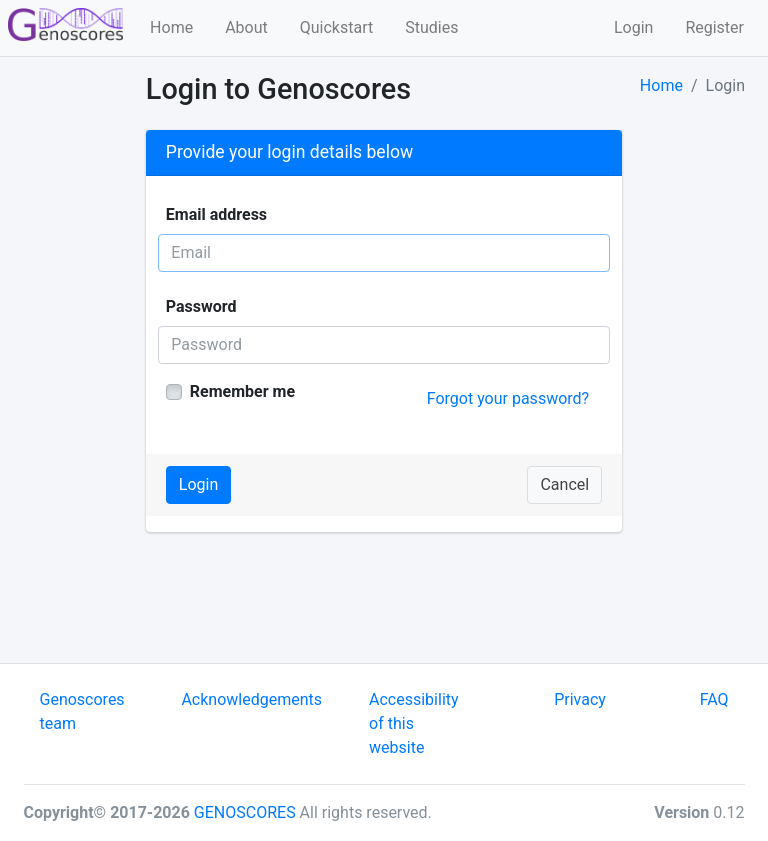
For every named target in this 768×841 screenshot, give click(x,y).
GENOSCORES (245, 812)
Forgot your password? (508, 398)
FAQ (714, 699)
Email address (216, 214)
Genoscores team (82, 711)
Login (633, 27)
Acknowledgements (251, 699)
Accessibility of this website (414, 723)
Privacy (580, 699)
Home (171, 27)
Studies (431, 27)
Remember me (242, 391)
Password (201, 306)
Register (714, 27)
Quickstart (336, 27)
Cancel (564, 484)
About (246, 27)
